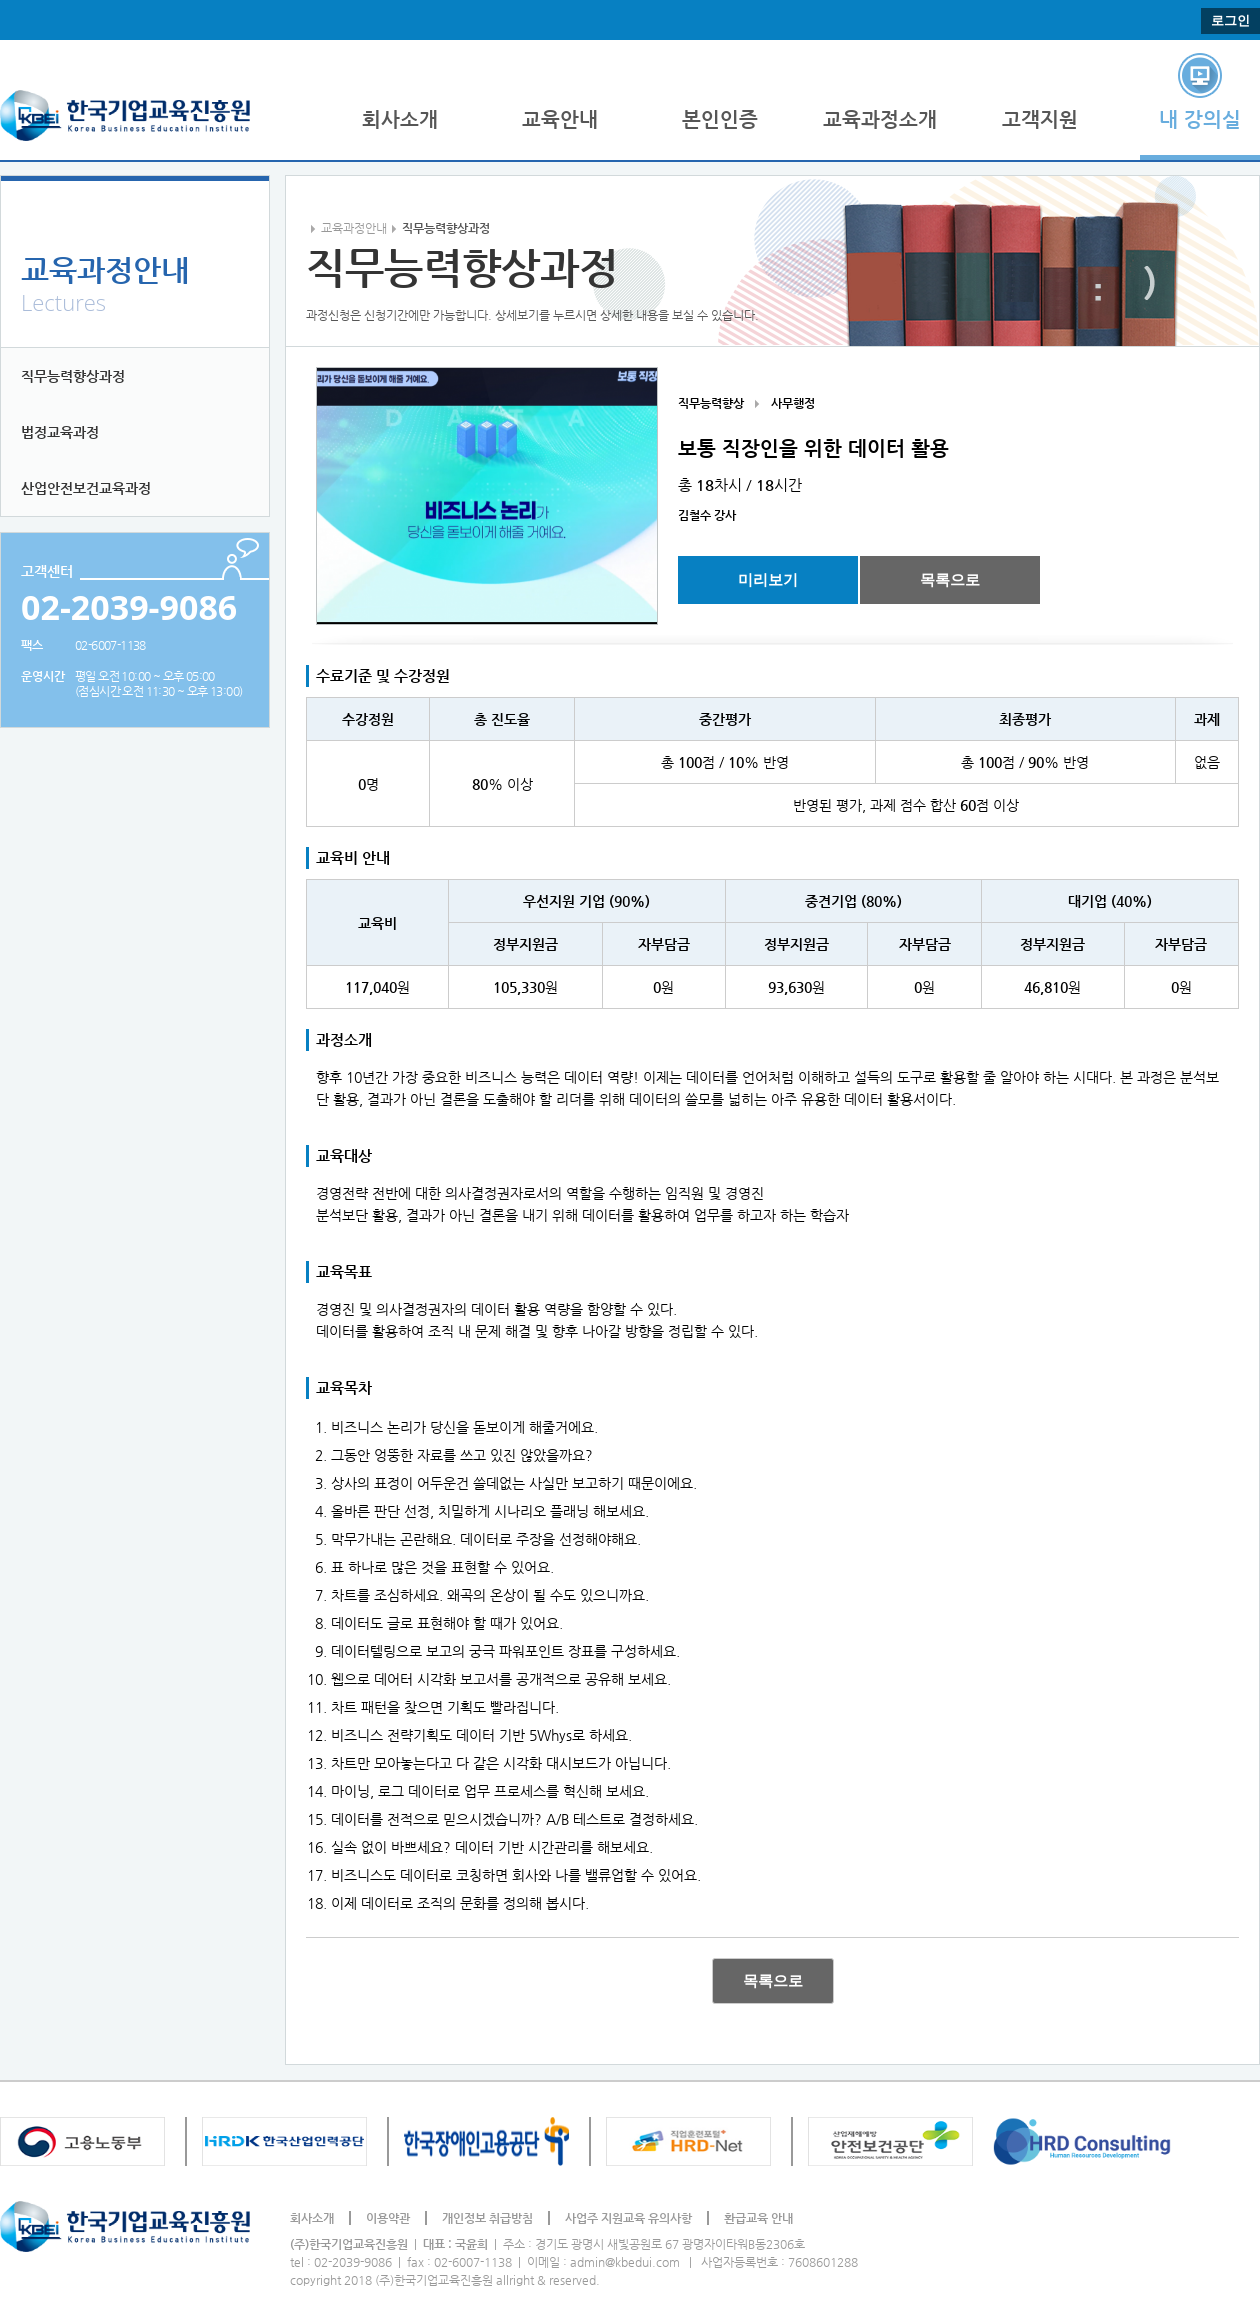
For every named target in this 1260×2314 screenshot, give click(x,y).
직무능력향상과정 (73, 376)
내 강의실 (1200, 119)
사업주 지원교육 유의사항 (628, 2218)
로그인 (1230, 20)
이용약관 (388, 2218)
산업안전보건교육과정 (86, 488)
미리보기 (768, 579)
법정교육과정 (60, 432)
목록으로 (950, 579)
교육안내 (560, 119)
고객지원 (1040, 119)
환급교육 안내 (758, 2218)
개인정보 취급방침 (487, 2218)
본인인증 (720, 119)
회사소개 (400, 119)
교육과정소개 (880, 119)
